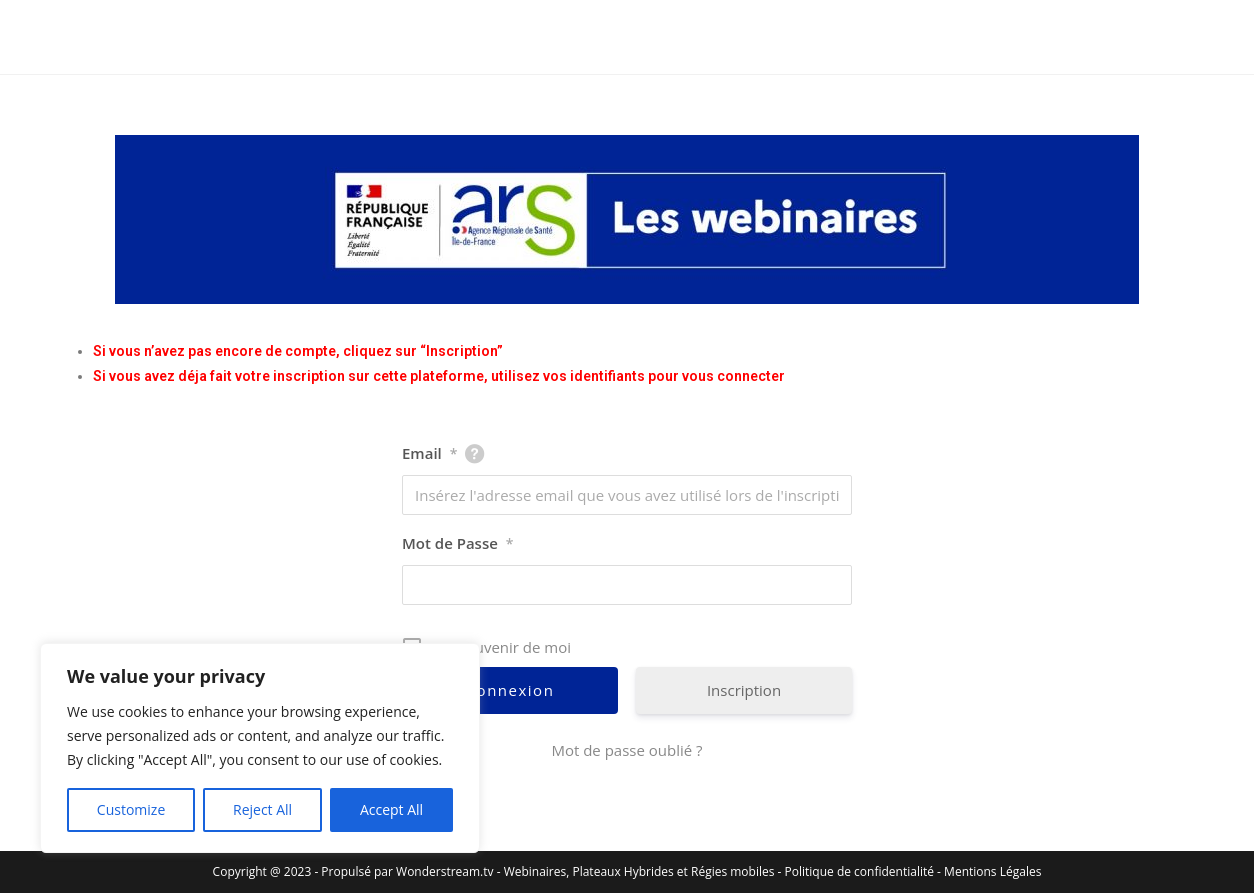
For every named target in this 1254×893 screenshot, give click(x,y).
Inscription (744, 690)
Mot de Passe (458, 543)
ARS (84, 36)
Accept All (391, 809)
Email (429, 453)
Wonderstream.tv (444, 871)
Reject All (262, 809)
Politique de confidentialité (859, 871)
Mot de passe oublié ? (626, 750)
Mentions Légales (992, 871)
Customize (131, 809)
